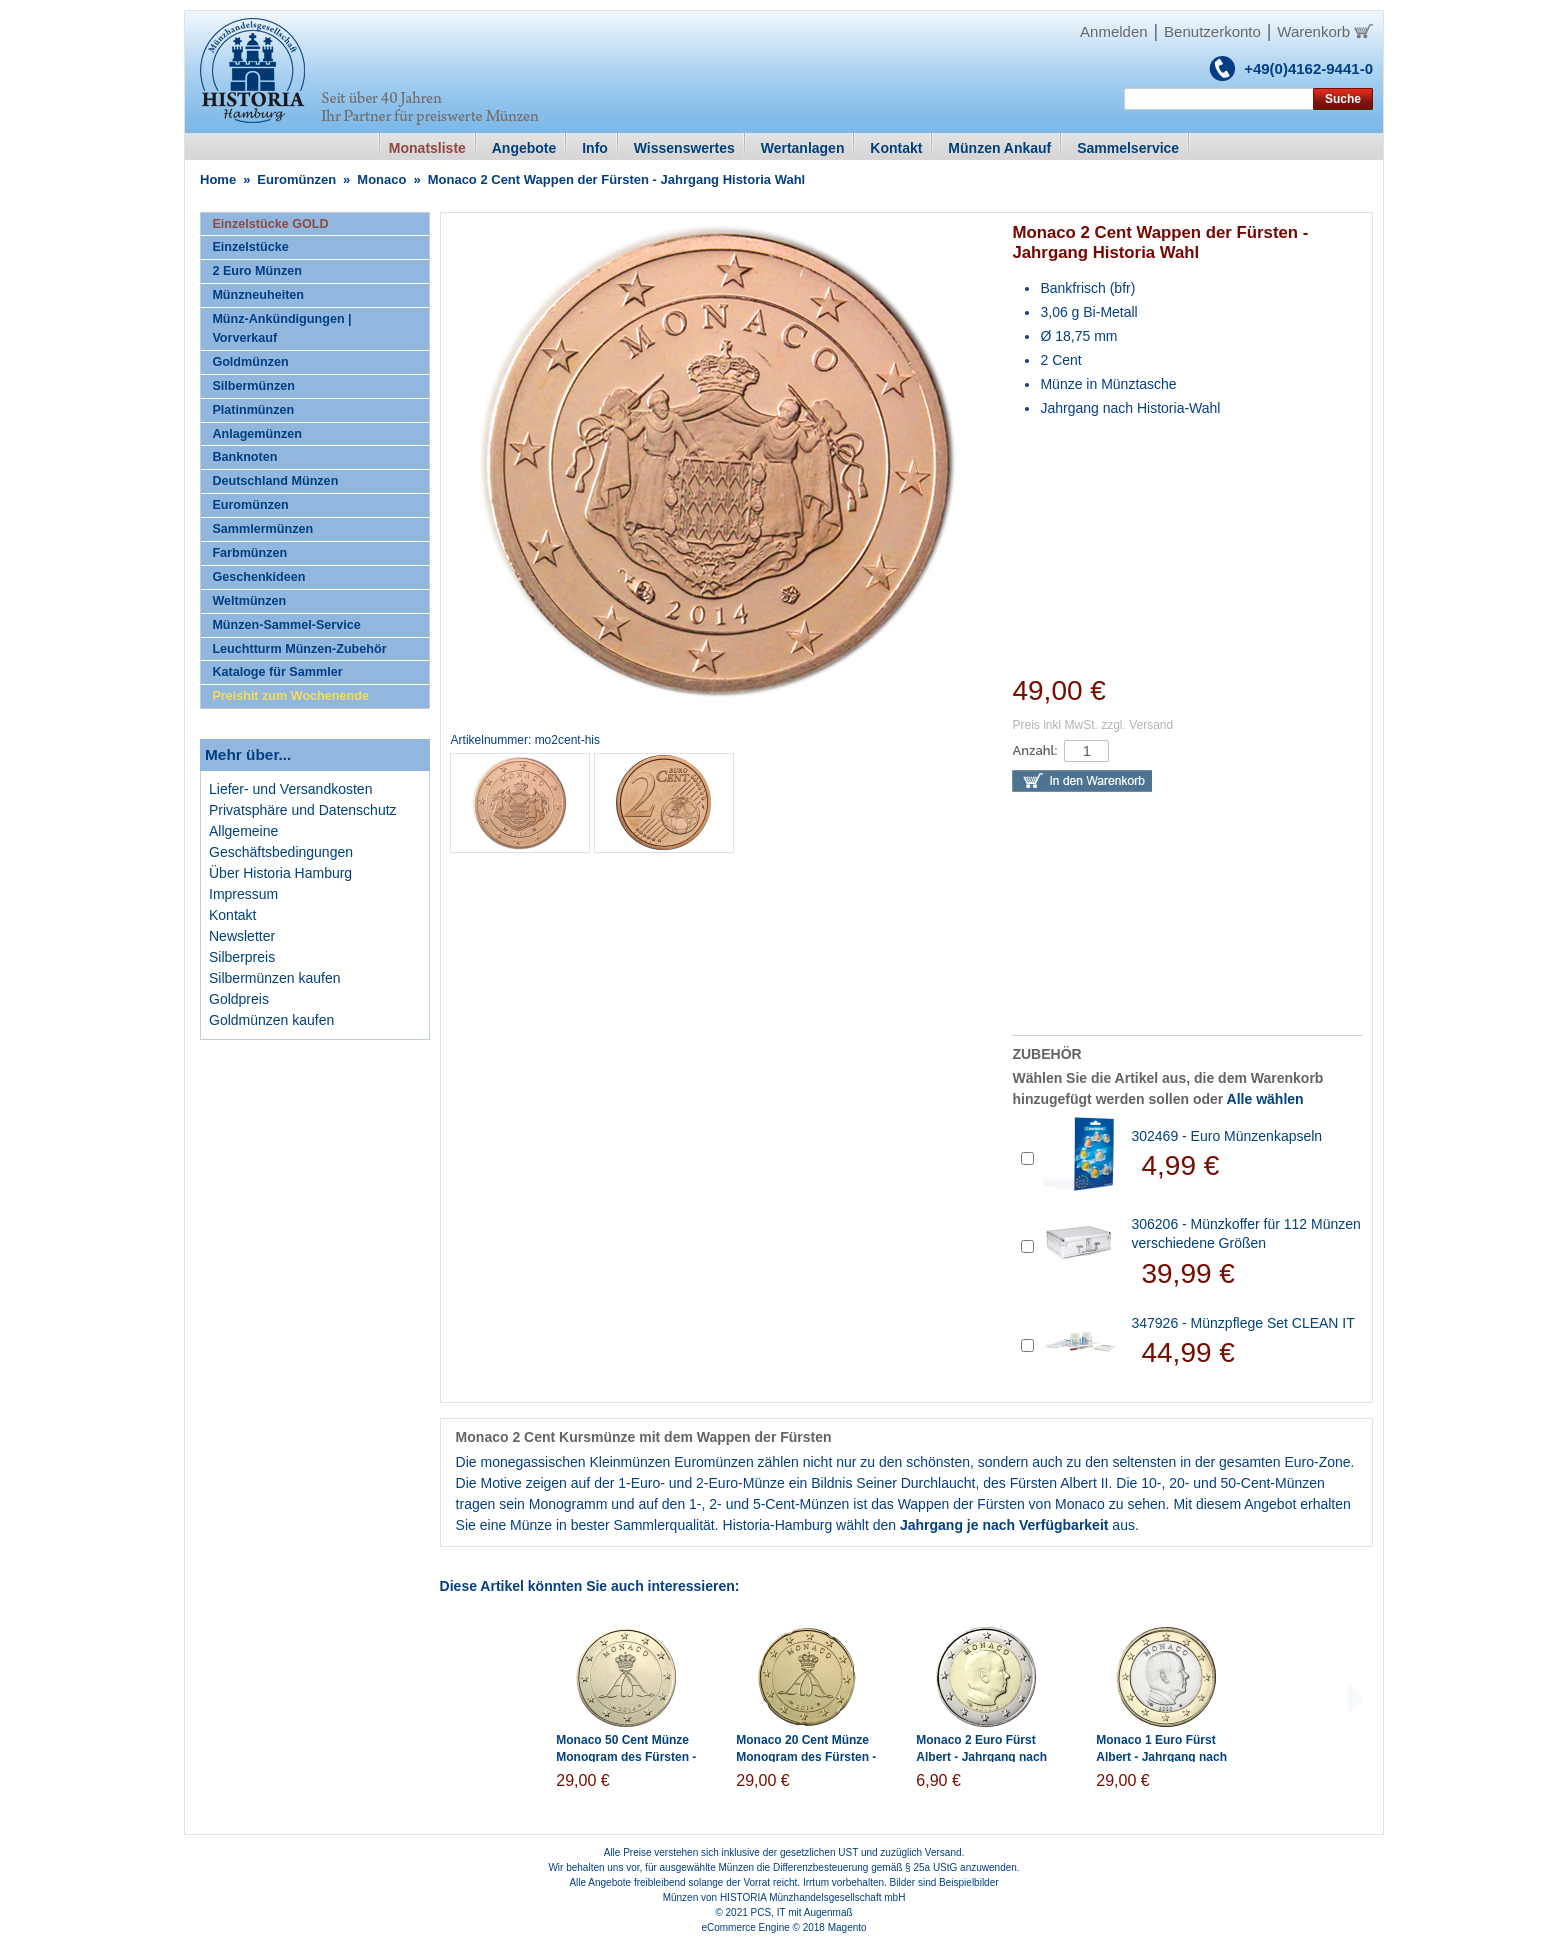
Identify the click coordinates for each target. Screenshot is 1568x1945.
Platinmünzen (253, 410)
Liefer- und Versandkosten (290, 789)
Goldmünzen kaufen (271, 1020)
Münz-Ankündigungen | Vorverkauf (281, 328)
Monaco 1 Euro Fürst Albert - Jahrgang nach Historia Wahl (1161, 1757)
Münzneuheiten (258, 295)
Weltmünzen (249, 601)
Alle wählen (1265, 1099)
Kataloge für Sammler (277, 672)
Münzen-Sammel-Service (286, 625)
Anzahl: (1034, 750)
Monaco (381, 179)
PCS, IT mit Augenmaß (802, 1912)
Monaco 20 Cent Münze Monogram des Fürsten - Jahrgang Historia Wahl (806, 1757)
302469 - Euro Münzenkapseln (1226, 1136)
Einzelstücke (250, 247)
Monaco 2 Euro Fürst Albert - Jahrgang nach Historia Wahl (981, 1757)
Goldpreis (239, 999)
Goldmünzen (250, 362)
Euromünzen (296, 179)
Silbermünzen (253, 386)
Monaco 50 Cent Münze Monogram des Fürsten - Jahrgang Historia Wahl (626, 1757)
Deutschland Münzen (275, 481)
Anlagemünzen (257, 434)
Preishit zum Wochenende (290, 696)
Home (218, 179)
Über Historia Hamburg (280, 873)
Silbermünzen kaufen (275, 978)
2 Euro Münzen (257, 271)
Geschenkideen (258, 577)
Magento (847, 1927)
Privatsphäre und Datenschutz (303, 810)
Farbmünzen (249, 553)
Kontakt (232, 915)
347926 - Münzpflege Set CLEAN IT (1242, 1323)
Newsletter (242, 936)
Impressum (243, 894)
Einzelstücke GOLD (270, 224)
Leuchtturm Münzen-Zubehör (299, 649)
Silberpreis (242, 957)
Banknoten (244, 457)
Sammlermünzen (262, 529)
